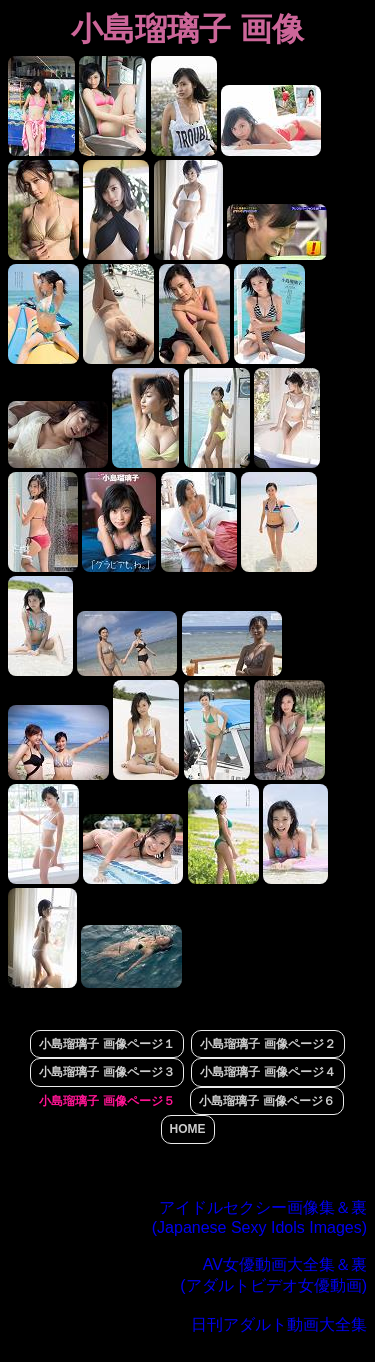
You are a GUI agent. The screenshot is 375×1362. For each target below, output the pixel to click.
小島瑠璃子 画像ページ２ (267, 1044)
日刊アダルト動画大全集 (279, 1324)
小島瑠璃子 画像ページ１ (106, 1044)
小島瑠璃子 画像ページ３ (106, 1072)
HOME (188, 1129)
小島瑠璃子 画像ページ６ (266, 1101)
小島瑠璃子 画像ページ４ (267, 1072)
